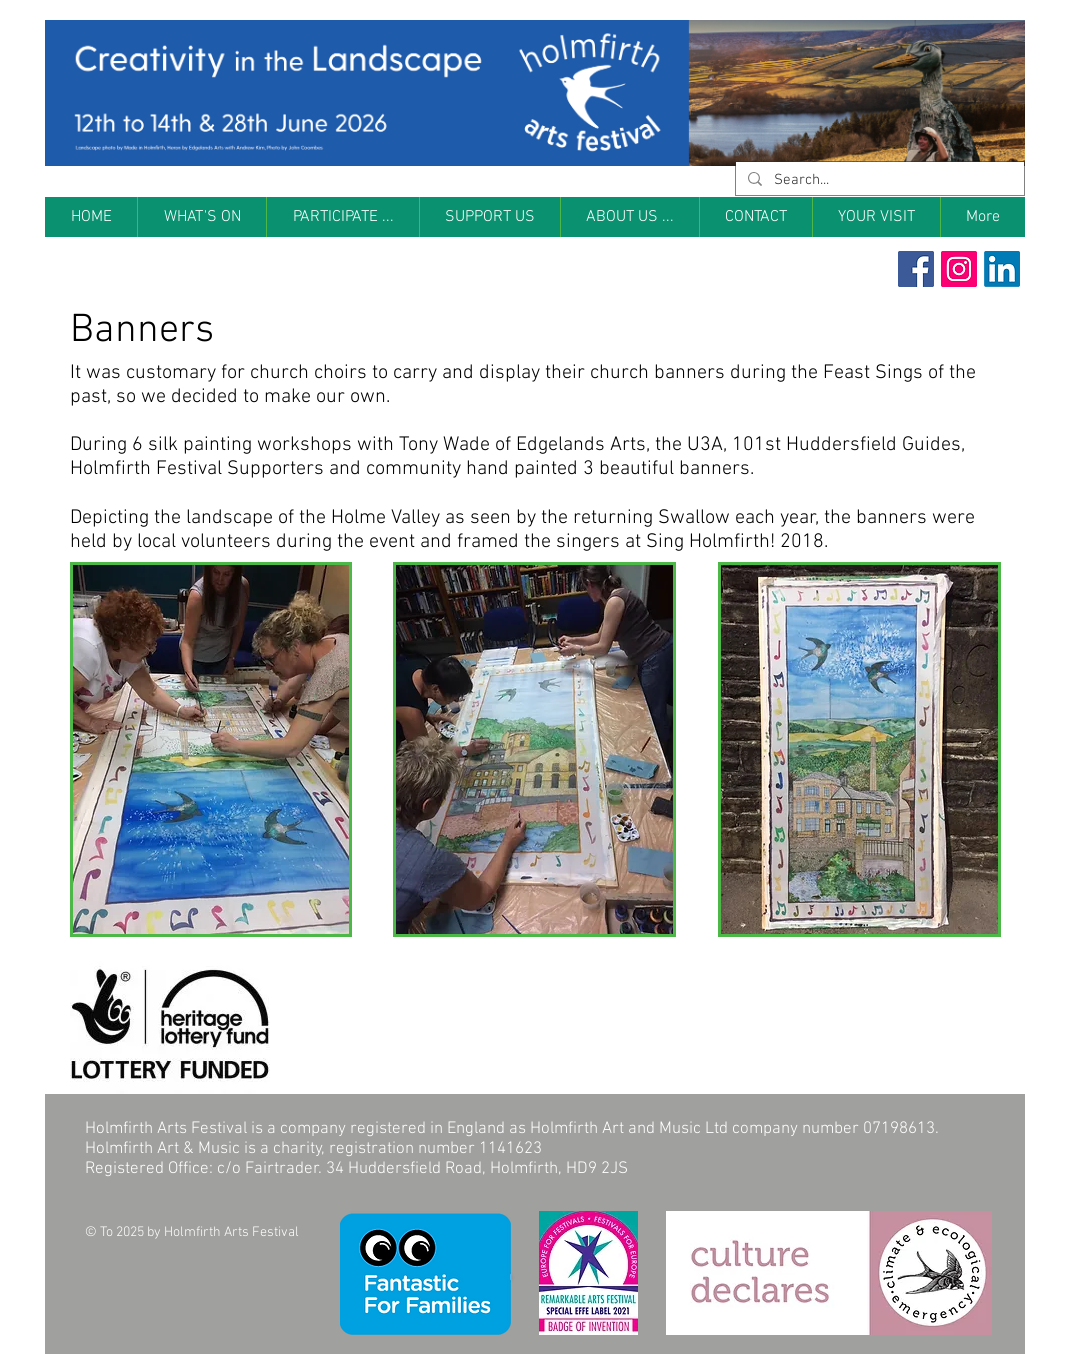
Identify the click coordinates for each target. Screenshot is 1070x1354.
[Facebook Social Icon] (916, 269)
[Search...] (878, 180)
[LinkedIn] (1002, 269)
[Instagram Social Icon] (959, 269)
